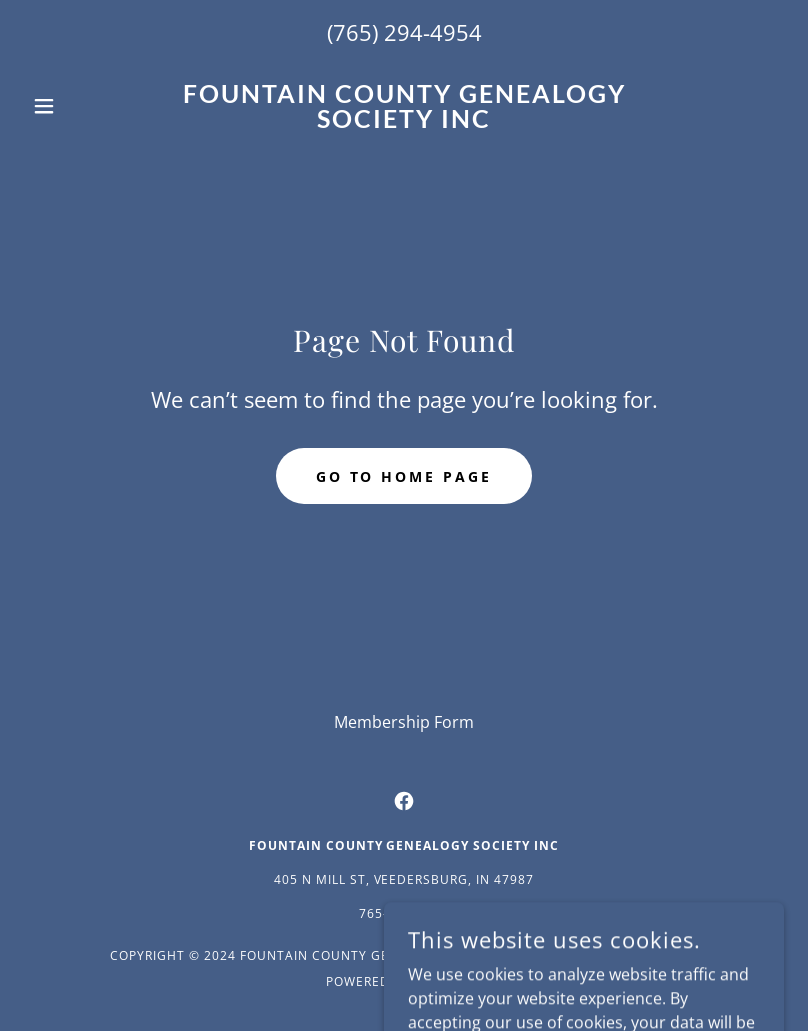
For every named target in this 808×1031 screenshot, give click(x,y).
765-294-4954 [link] (404, 913)
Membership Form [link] (404, 722)
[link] (404, 122)
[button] (81, 106)
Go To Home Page (404, 476)
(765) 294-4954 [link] (404, 32)
